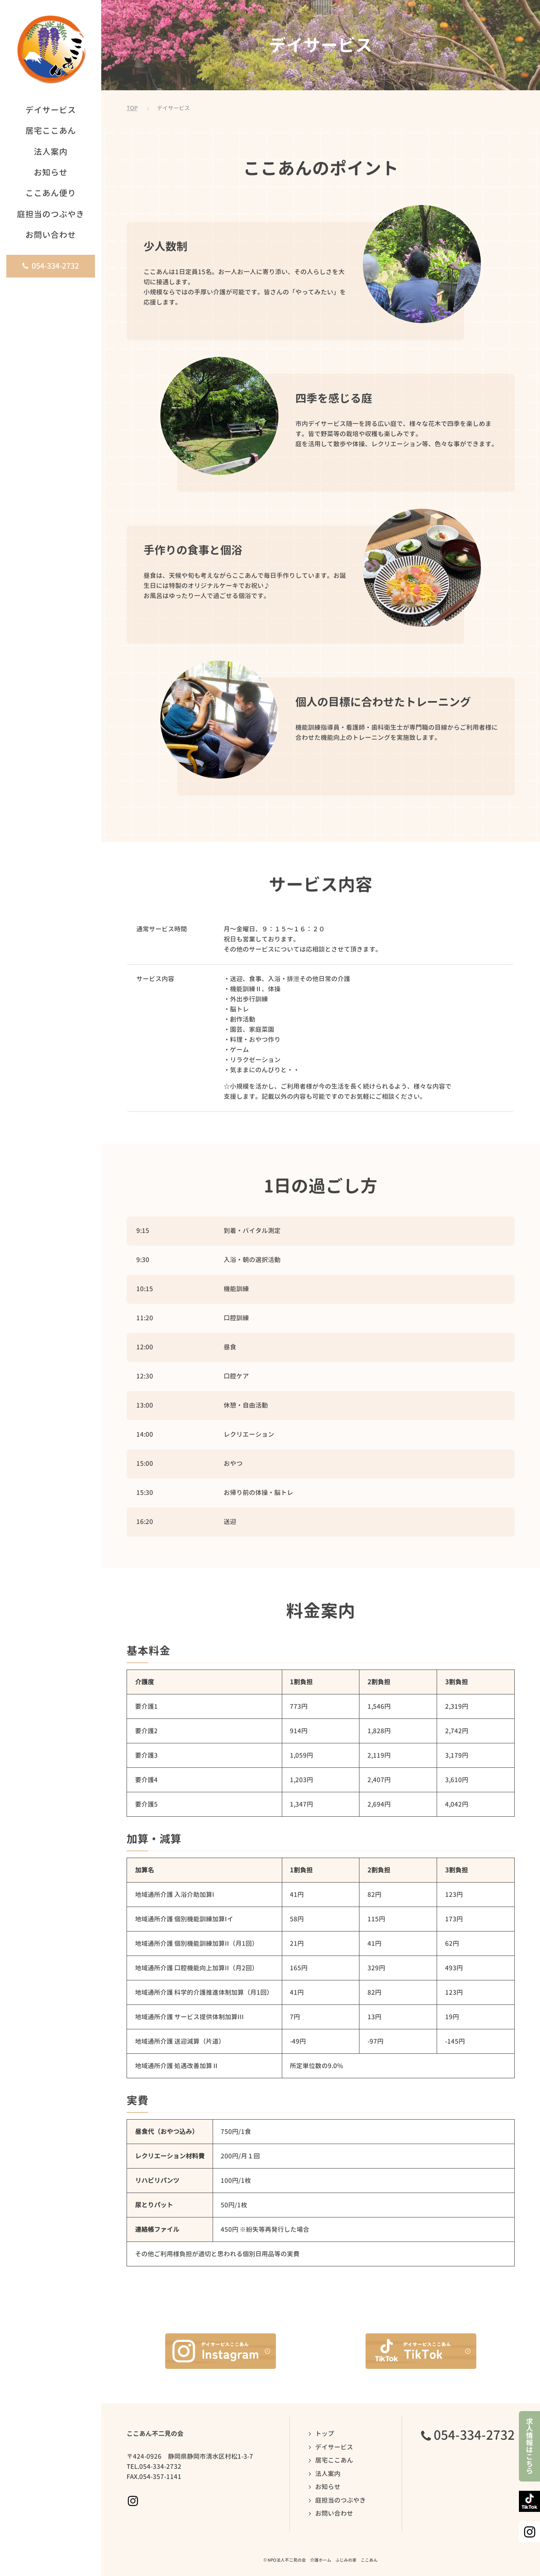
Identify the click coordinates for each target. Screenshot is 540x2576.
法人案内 (327, 2473)
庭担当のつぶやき (340, 2500)
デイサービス (334, 2447)
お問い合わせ (334, 2513)
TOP (132, 108)
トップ (324, 2433)
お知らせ (327, 2486)
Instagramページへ (133, 2501)
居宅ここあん (334, 2460)
